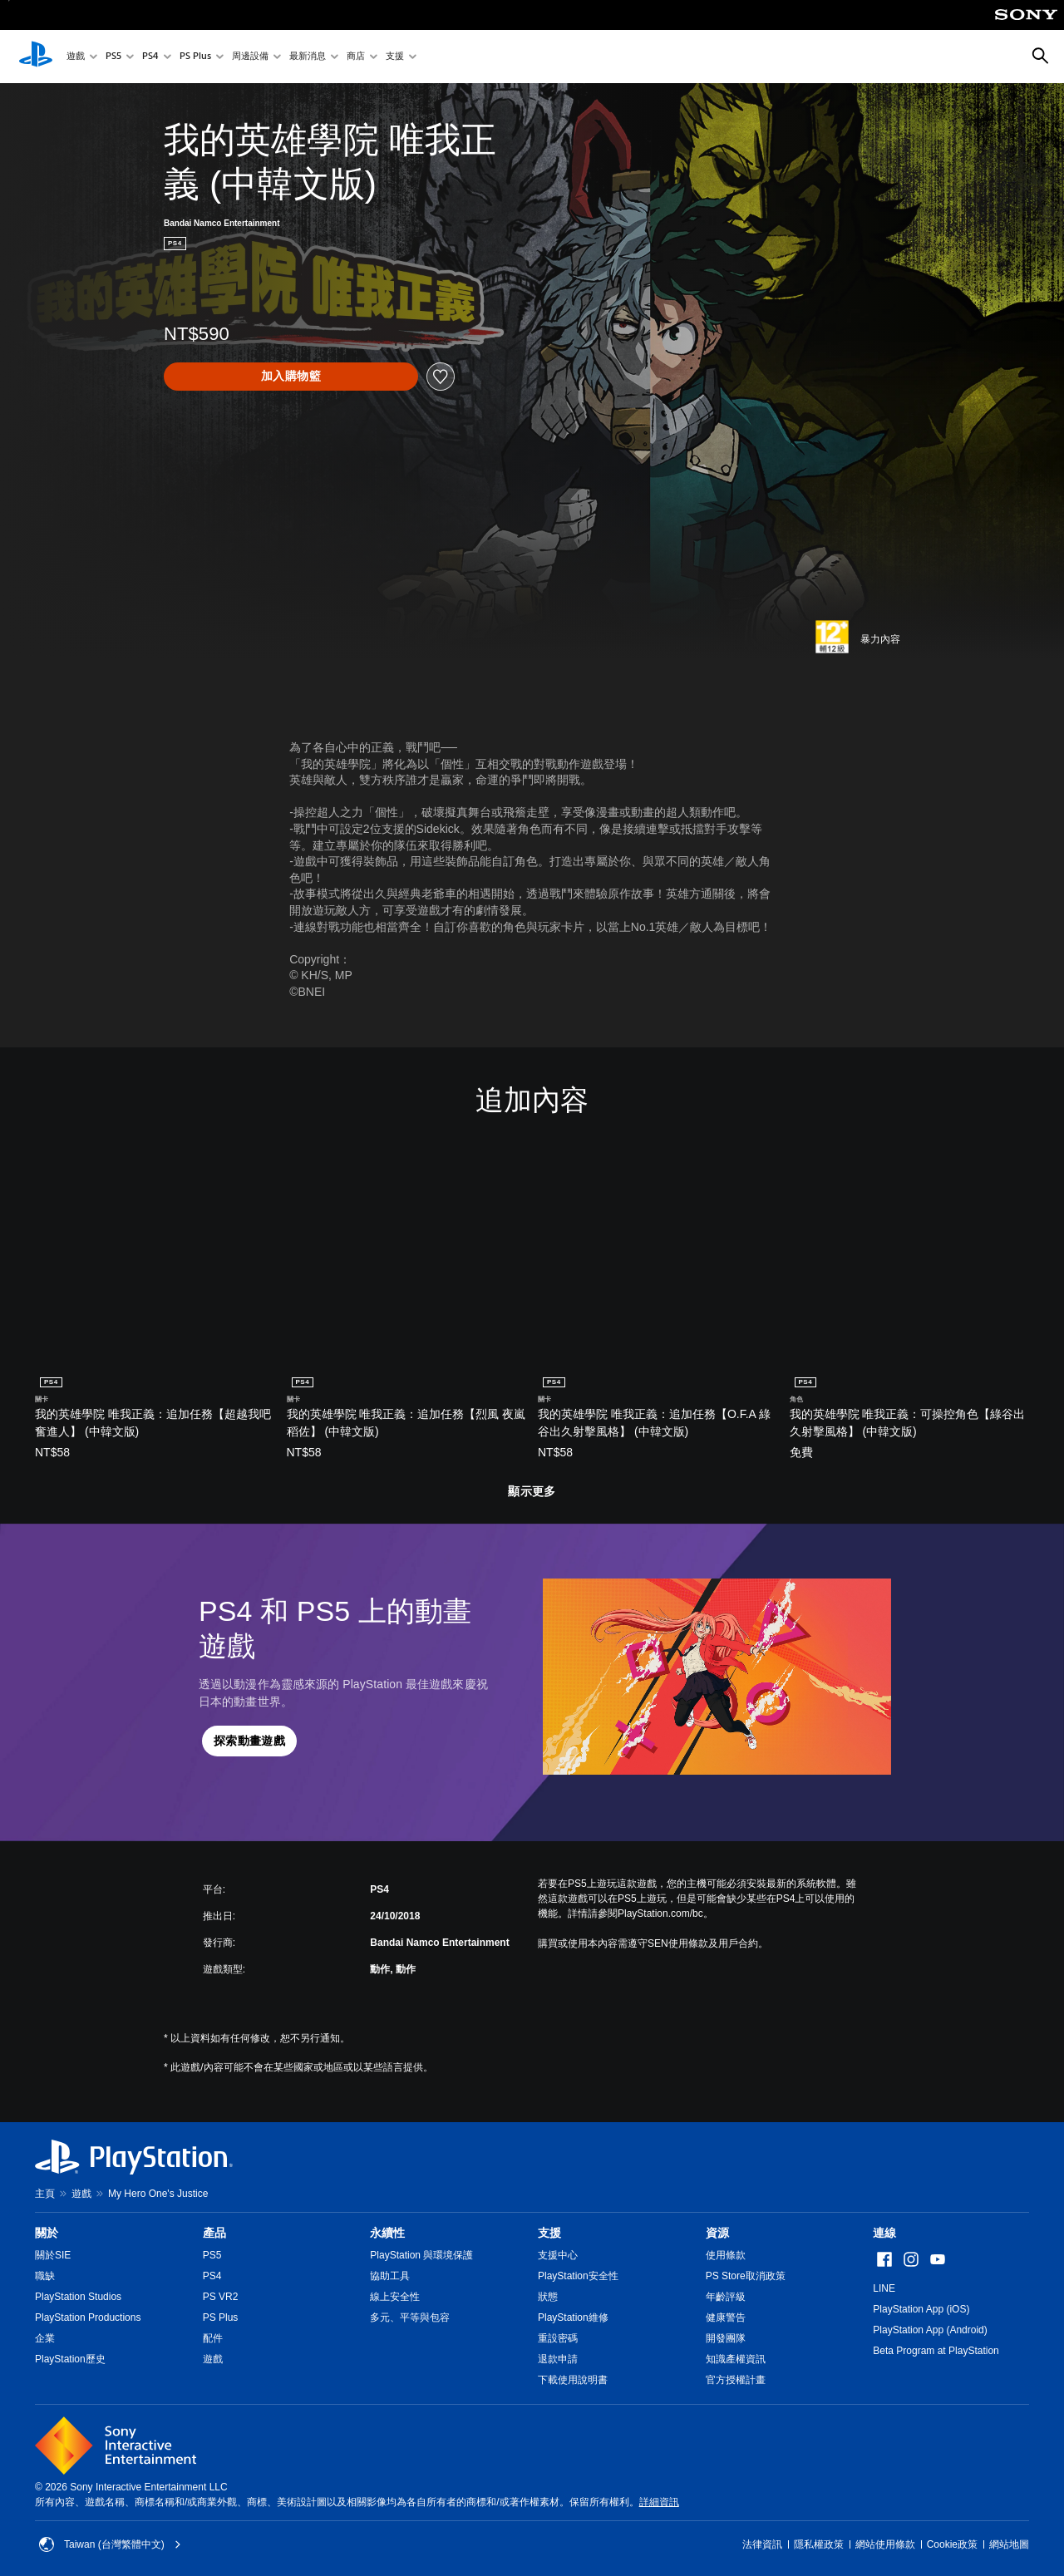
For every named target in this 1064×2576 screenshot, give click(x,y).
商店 (356, 57)
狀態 (548, 2297)
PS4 (150, 57)
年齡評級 (726, 2297)
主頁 (45, 2193)
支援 (395, 57)
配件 (213, 2338)
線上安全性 (395, 2297)
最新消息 (307, 57)
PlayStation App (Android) (930, 2330)
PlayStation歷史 (70, 2359)
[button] (249, 1741)
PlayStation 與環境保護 (421, 2255)
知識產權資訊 (736, 2359)
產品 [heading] (214, 2232)
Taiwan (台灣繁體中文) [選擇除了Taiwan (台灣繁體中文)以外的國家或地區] (110, 2544)
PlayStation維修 (573, 2317)
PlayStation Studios (78, 2297)
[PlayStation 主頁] (36, 56)
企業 (45, 2338)
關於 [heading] (46, 2232)
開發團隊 (726, 2338)
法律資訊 (762, 2544)
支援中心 (558, 2255)
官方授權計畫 (736, 2380)
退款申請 (558, 2359)
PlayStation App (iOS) (921, 2309)
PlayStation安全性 (578, 2276)
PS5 (113, 57)
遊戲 (75, 57)
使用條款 (726, 2255)
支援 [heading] (549, 2232)
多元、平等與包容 (410, 2317)
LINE (884, 2288)
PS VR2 (221, 2297)
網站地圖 (1009, 2544)
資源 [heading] (717, 2232)
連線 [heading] (884, 2232)
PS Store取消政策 (746, 2276)
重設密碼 (558, 2338)
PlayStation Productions (87, 2317)
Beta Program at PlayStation (935, 2351)
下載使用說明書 (573, 2380)
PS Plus (195, 57)
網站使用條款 (885, 2544)
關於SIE (53, 2255)
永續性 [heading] (387, 2232)
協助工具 (390, 2276)
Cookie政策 (952, 2544)
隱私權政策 (819, 2544)
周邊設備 (250, 57)
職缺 (45, 2276)
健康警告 (726, 2317)
